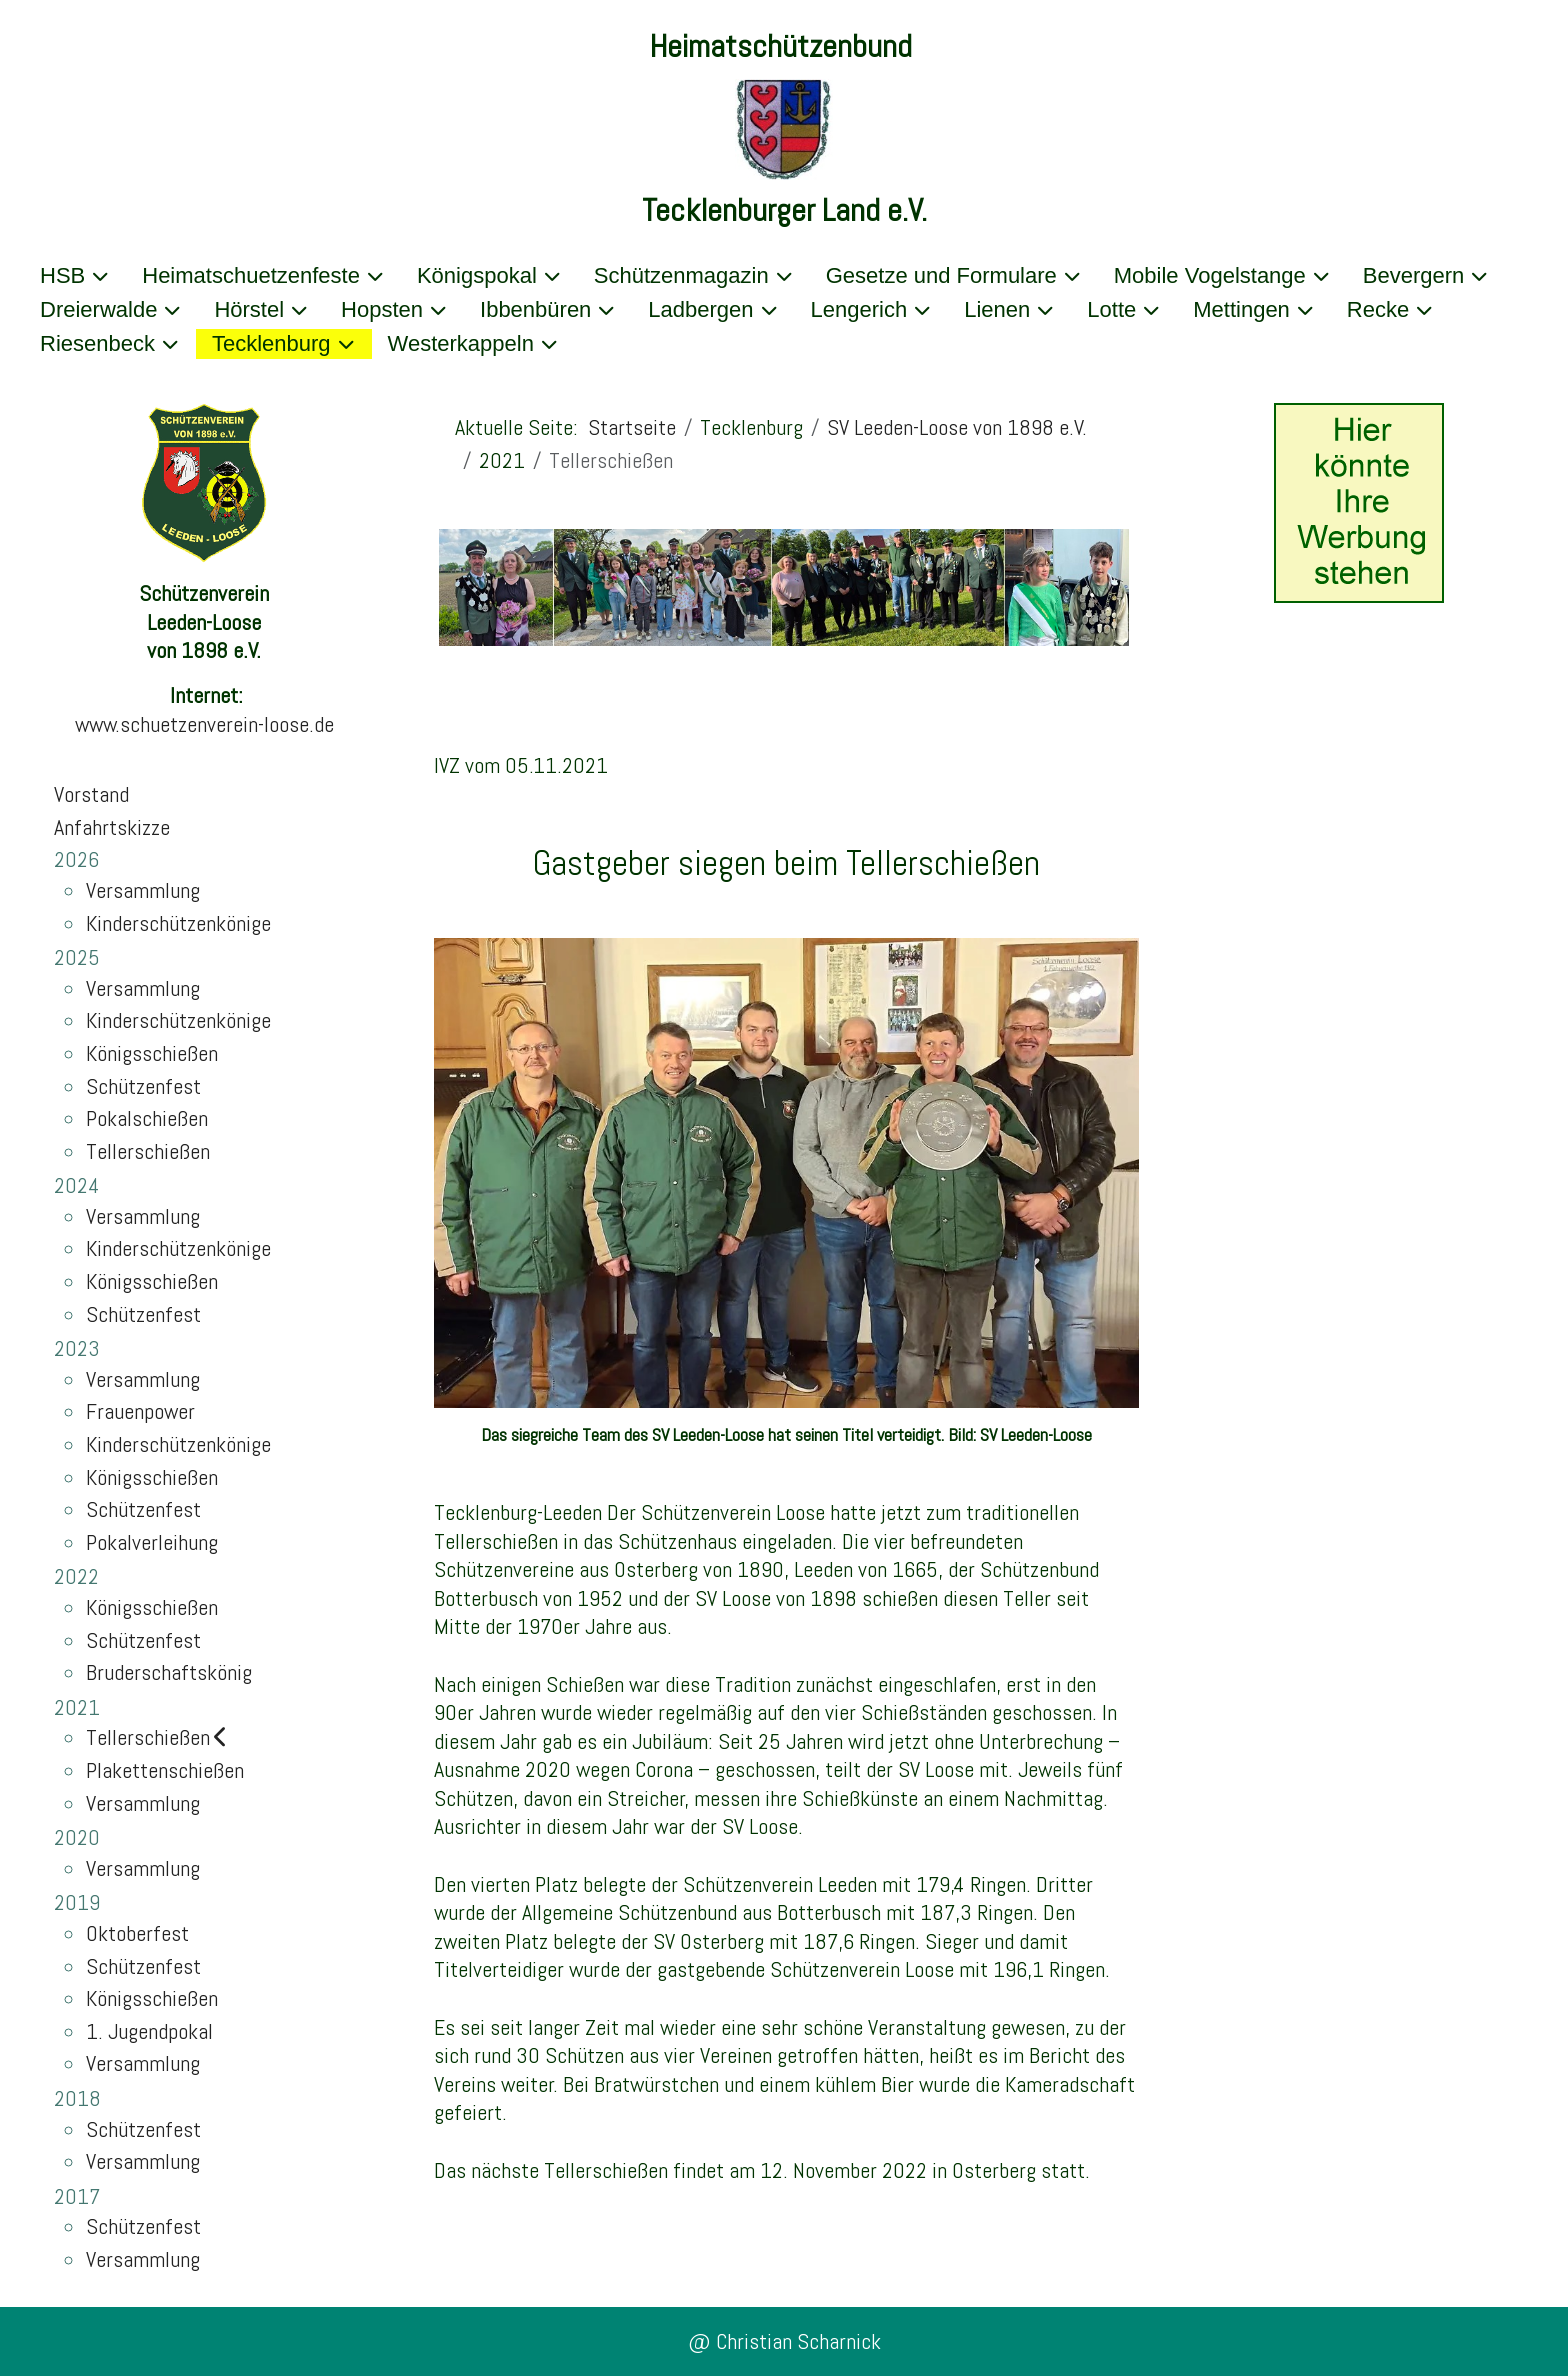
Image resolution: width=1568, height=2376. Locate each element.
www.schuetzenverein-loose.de (204, 724)
